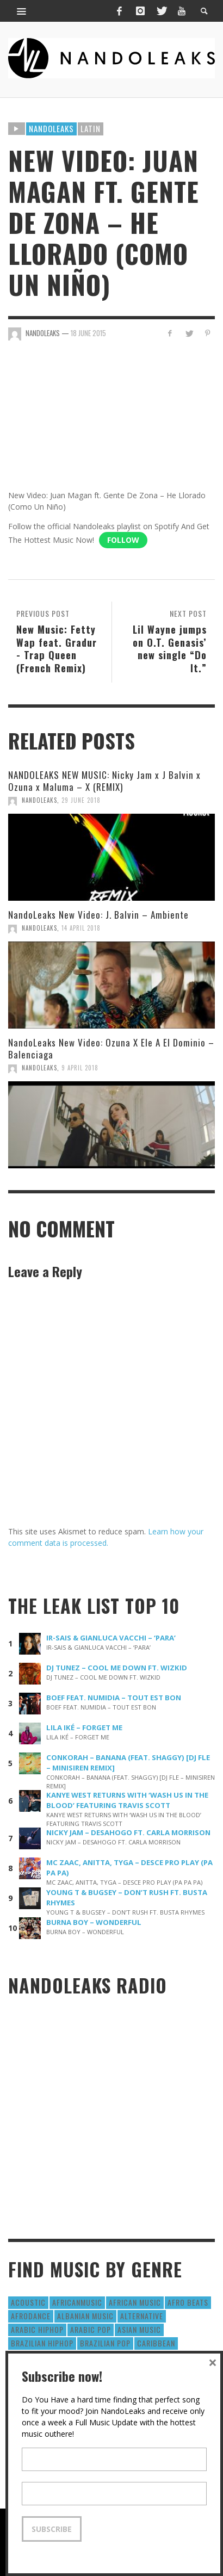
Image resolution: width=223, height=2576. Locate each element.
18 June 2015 (88, 332)
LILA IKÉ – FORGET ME (84, 1727)
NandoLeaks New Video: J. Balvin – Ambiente (98, 914)
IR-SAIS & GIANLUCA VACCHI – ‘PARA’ (111, 1638)
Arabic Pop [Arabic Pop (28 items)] (90, 2329)
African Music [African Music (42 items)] (135, 2302)
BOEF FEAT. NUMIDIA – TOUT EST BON (113, 1697)
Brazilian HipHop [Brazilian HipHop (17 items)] (42, 2343)
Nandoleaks (51, 128)
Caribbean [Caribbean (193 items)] (156, 2343)
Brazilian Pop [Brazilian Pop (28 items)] (105, 2343)
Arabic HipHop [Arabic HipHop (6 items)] (37, 2329)
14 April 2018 (81, 928)
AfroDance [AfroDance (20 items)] (31, 2315)
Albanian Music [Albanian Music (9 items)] (85, 2315)
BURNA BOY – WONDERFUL (93, 1922)
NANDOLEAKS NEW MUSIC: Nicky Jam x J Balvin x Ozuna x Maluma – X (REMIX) (104, 781)
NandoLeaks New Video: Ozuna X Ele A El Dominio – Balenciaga (111, 1048)
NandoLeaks (39, 800)
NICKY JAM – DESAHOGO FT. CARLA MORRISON (128, 1832)
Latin (90, 128)
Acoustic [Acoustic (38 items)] (28, 2302)
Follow (123, 540)
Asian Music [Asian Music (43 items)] (139, 2329)
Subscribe (52, 2529)
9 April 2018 (79, 1067)
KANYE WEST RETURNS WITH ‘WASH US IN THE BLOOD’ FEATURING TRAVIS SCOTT (127, 1800)
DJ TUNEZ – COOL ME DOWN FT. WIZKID (116, 1668)
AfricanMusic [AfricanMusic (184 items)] (77, 2302)
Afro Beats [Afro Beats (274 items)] (188, 2302)
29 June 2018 (81, 800)
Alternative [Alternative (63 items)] (141, 2315)
